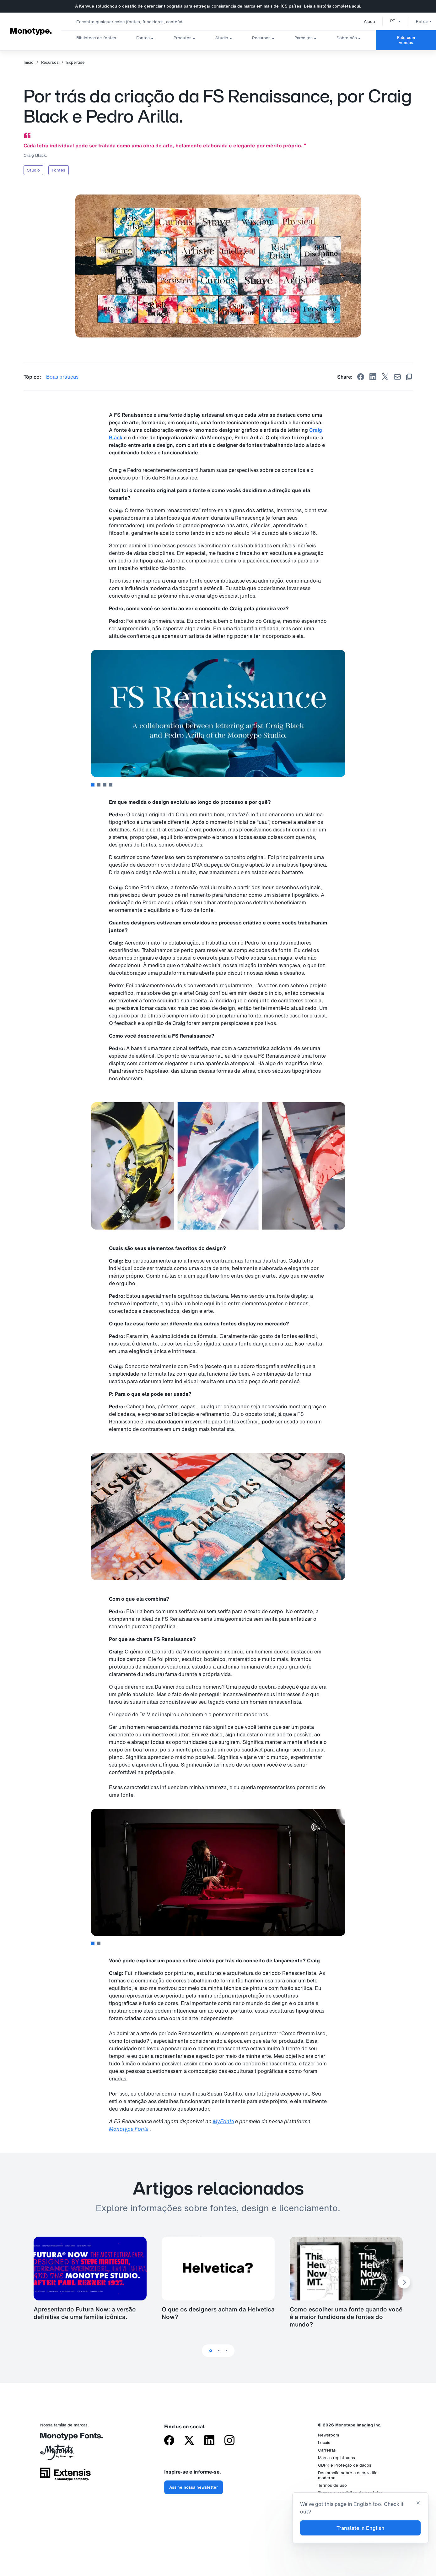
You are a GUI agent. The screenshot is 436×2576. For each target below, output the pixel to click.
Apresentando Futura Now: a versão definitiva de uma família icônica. (85, 2313)
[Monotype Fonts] (65, 2438)
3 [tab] (104, 785)
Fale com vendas (406, 40)
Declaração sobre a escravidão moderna (348, 2475)
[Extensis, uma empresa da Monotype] (65, 2476)
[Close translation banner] (418, 2503)
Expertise (75, 62)
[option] (388, 20)
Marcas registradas (336, 2458)
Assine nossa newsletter (193, 2487)
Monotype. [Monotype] (30, 31)
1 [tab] (92, 785)
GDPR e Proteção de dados (344, 2465)
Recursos (261, 38)
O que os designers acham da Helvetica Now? (218, 2313)
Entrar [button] (417, 22)
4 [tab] (110, 785)
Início (29, 62)
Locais (324, 2443)
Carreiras (327, 2450)
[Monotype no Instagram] (229, 2441)
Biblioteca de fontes (96, 38)
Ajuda (362, 22)
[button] (388, 20)
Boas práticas (62, 377)
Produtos (182, 38)
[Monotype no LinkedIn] (209, 2441)
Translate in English (360, 2528)
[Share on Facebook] (360, 376)
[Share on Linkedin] (372, 376)
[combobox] (126, 21)
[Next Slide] (404, 2282)
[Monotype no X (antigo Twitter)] (189, 2441)
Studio (221, 38)
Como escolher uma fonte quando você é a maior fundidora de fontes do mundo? (346, 2316)
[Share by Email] (397, 377)
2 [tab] (98, 785)
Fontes (143, 38)
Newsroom (328, 2435)
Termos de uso (332, 2485)
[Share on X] (385, 376)
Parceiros (303, 38)
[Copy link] (409, 377)
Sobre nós (346, 38)
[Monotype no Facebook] (169, 2441)
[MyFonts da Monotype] (65, 2454)
